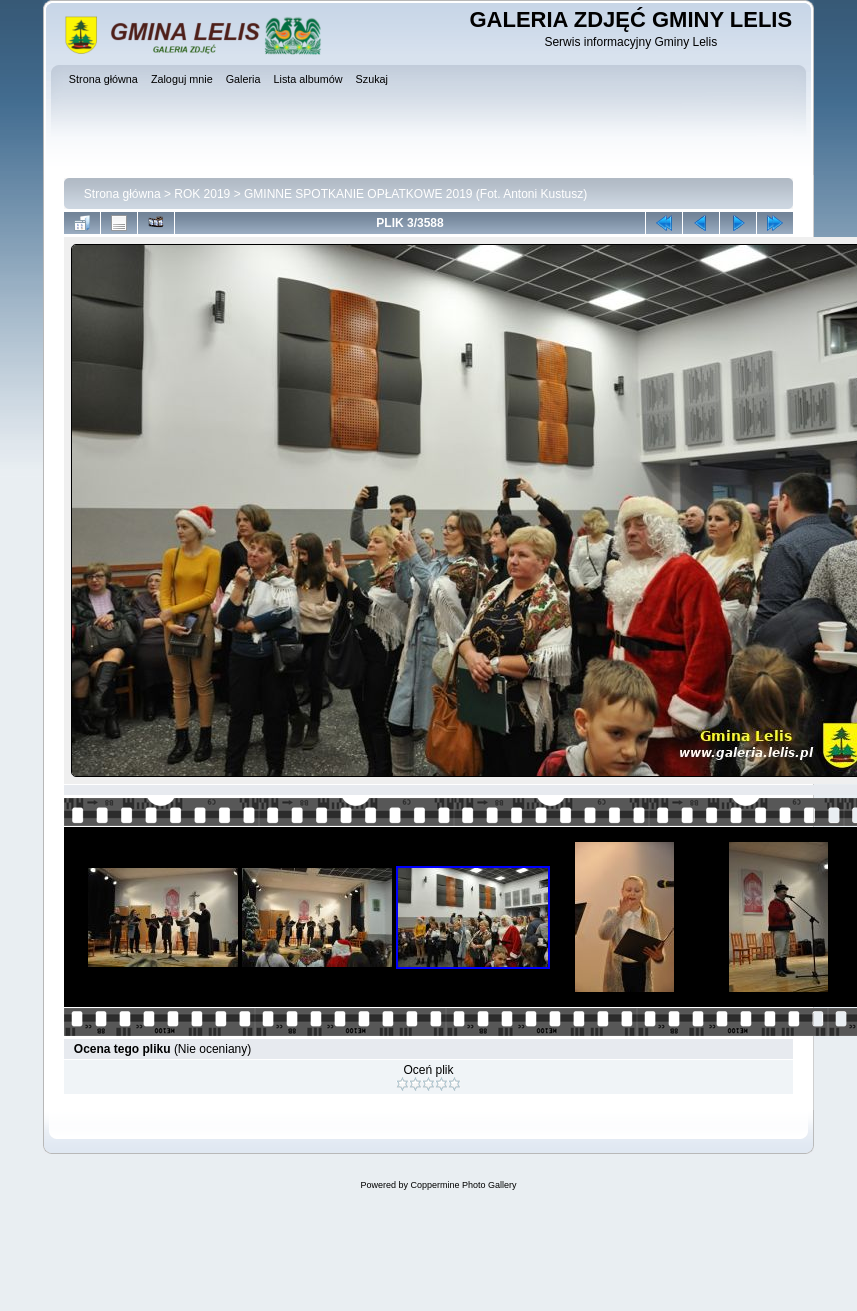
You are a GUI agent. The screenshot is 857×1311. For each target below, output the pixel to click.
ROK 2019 (202, 194)
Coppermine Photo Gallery (463, 1185)
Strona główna (122, 194)
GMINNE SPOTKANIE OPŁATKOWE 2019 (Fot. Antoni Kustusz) (415, 194)
